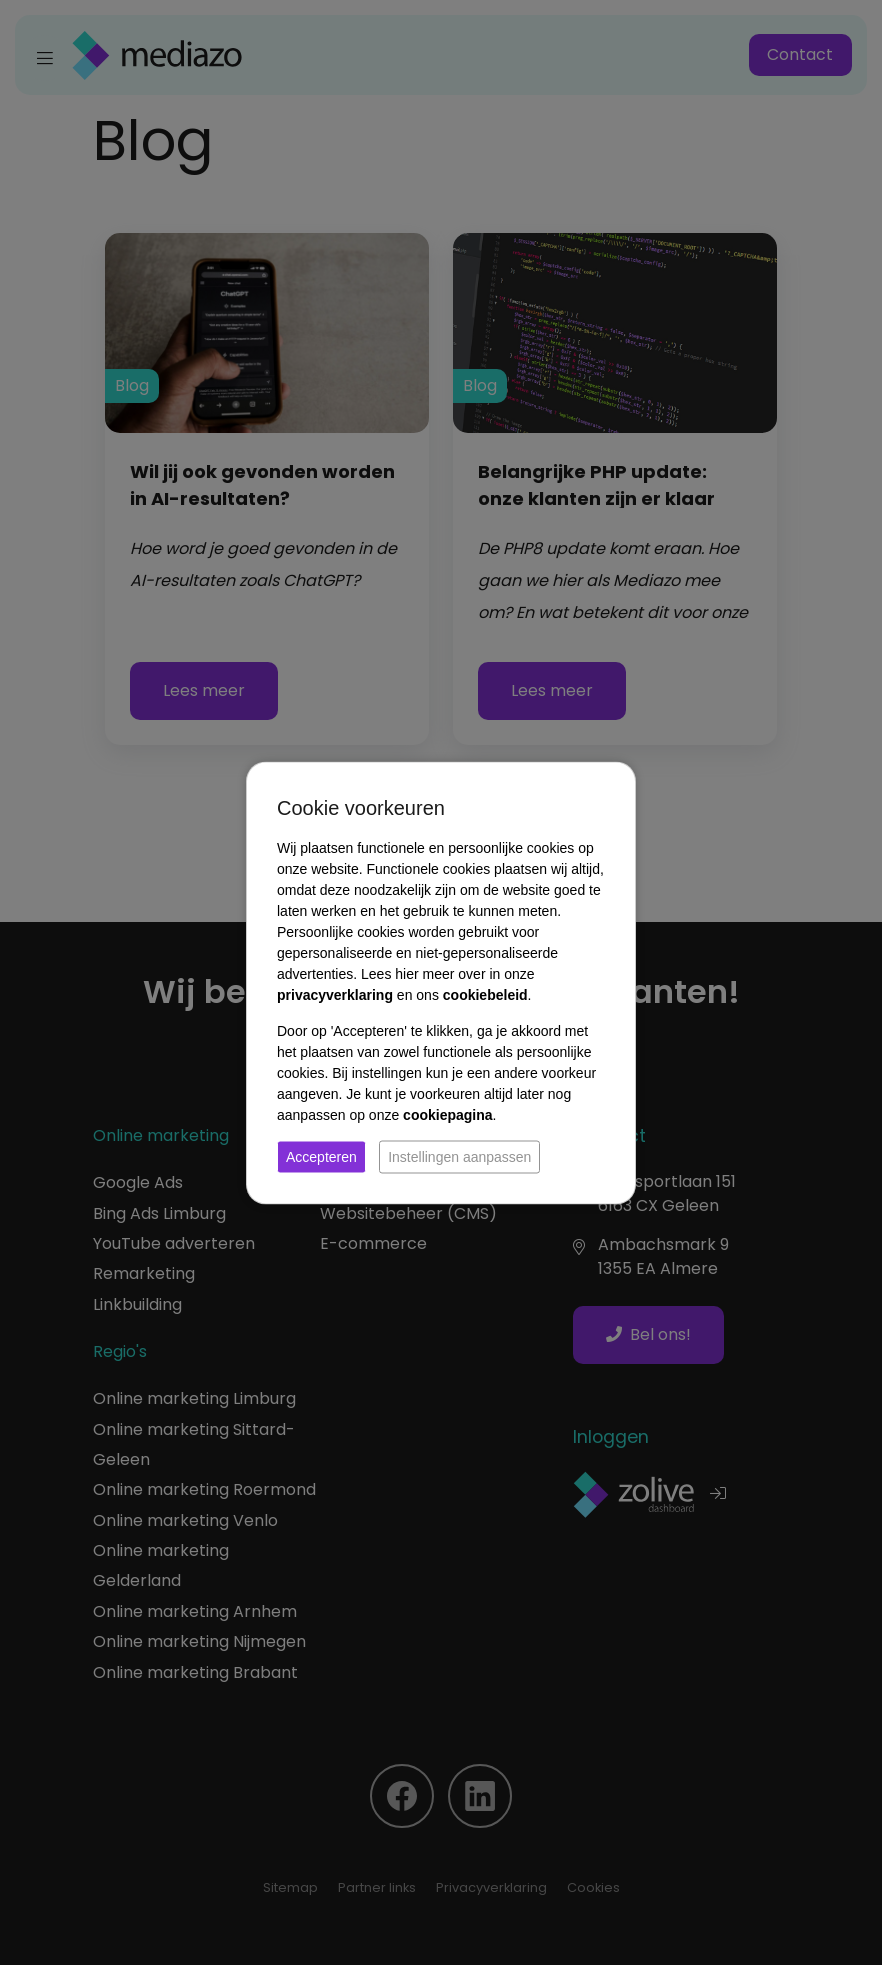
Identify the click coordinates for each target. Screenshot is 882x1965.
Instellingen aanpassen (459, 1156)
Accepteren (321, 1156)
